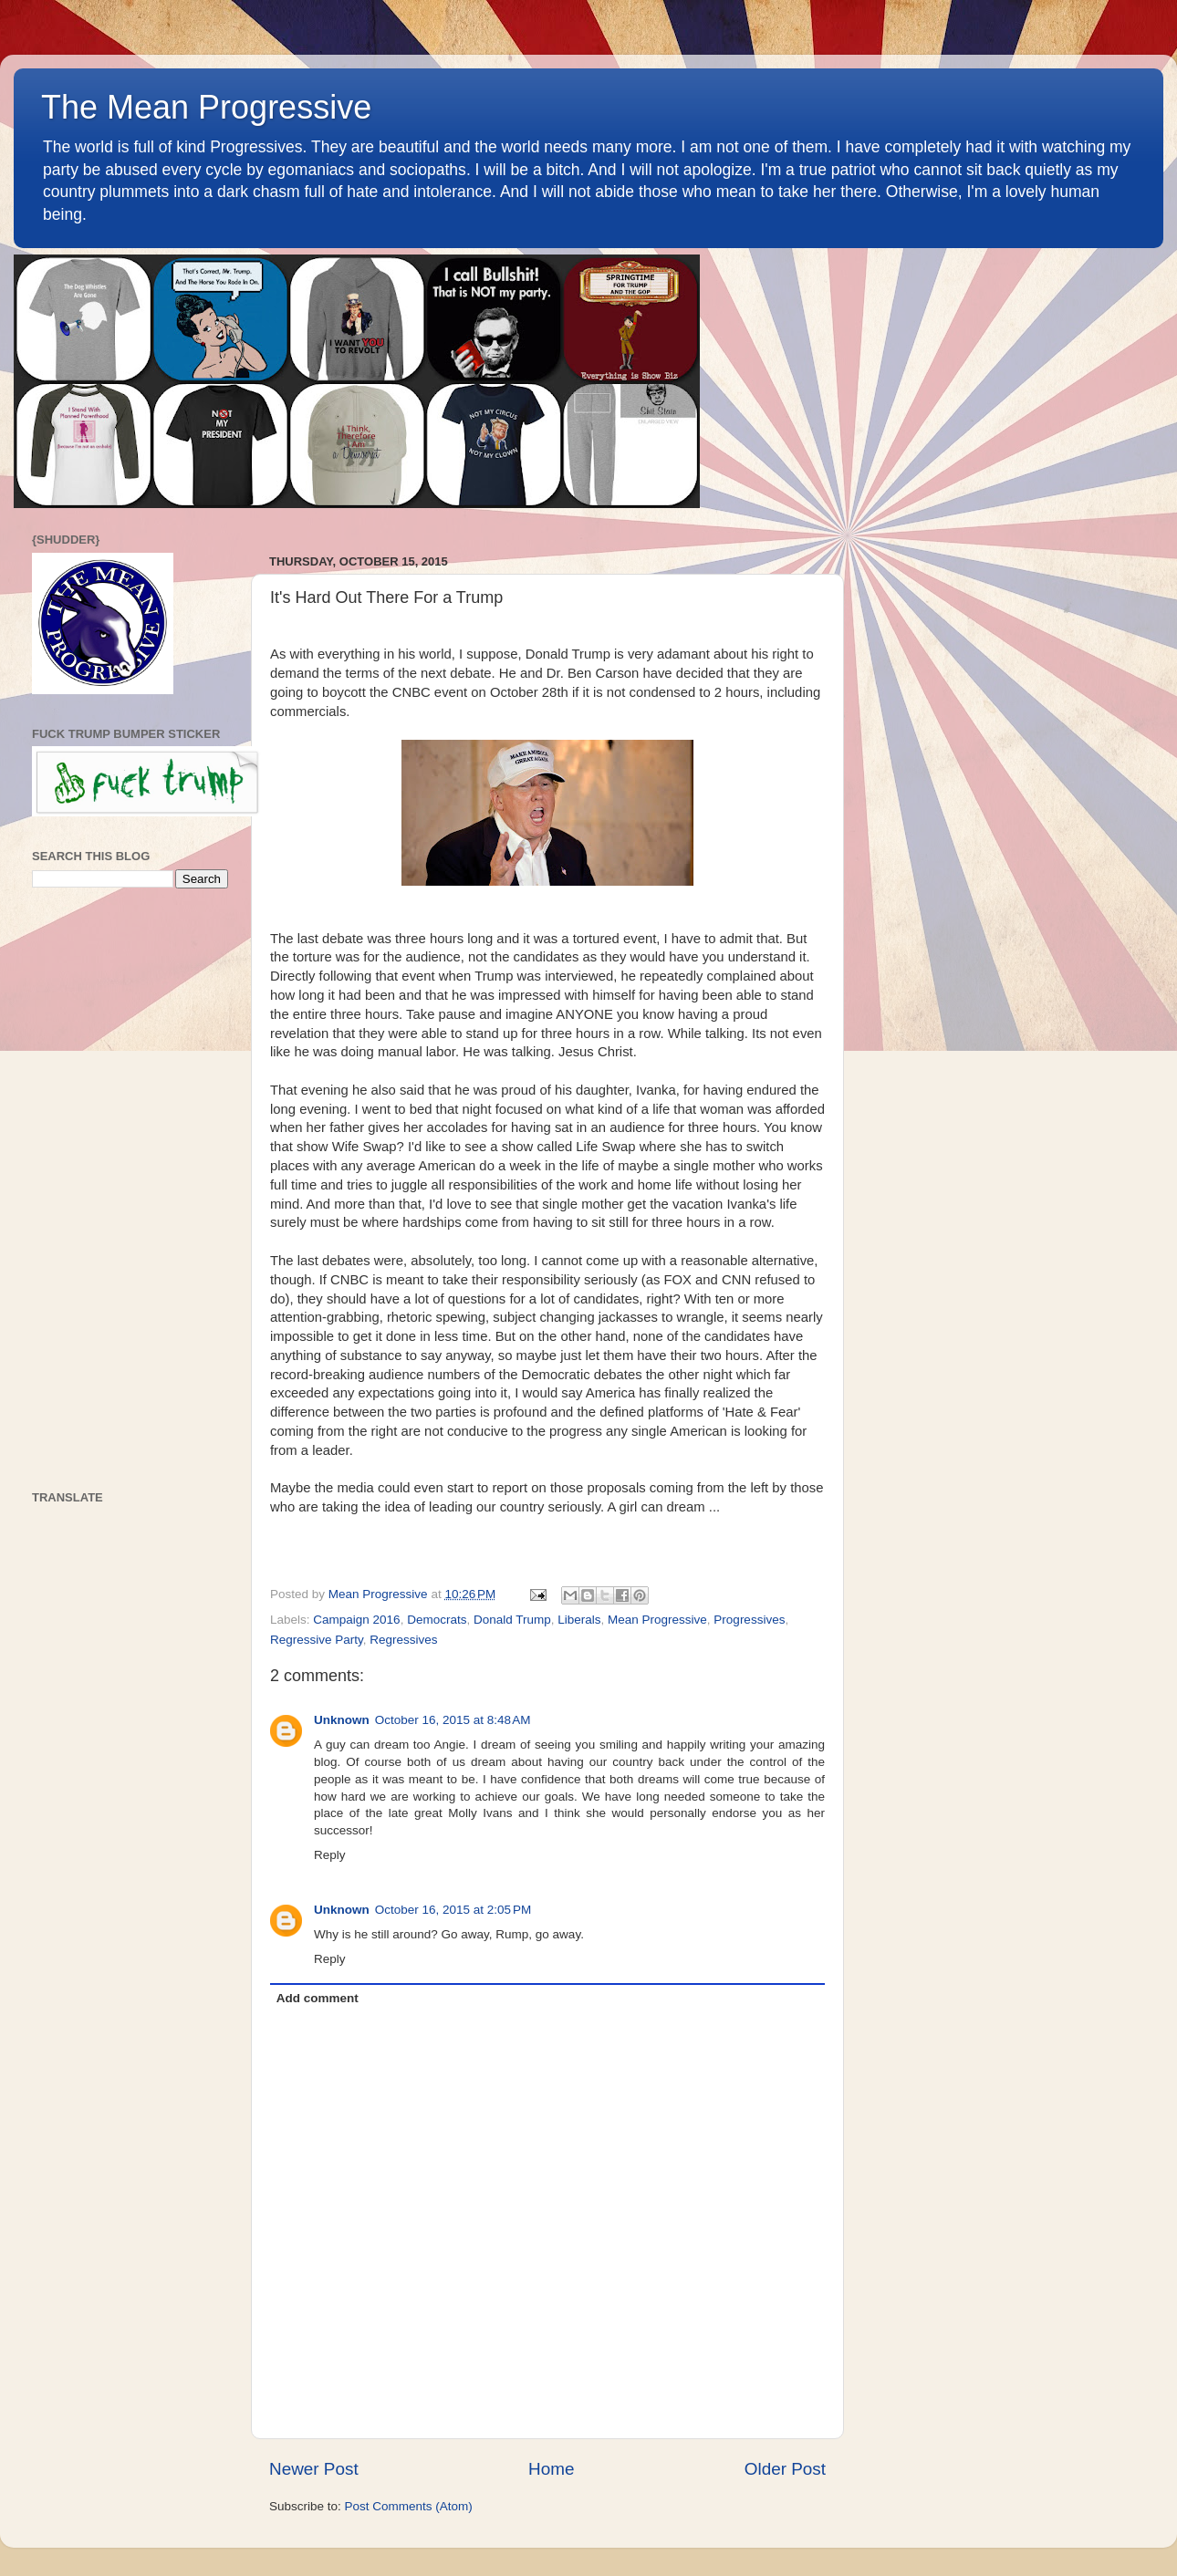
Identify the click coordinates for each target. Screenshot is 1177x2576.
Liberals (578, 1619)
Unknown (342, 1720)
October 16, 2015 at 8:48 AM (453, 1720)
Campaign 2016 (356, 1619)
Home (551, 2468)
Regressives (403, 1639)
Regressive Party (316, 1639)
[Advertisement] (130, 1189)
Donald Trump (512, 1619)
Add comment (317, 1998)
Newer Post (314, 2468)
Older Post (785, 2468)
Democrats (436, 1619)
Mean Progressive (657, 1619)
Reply (330, 1855)
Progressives (749, 1619)
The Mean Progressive (206, 107)
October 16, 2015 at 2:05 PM (453, 1909)
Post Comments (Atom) (409, 2506)
